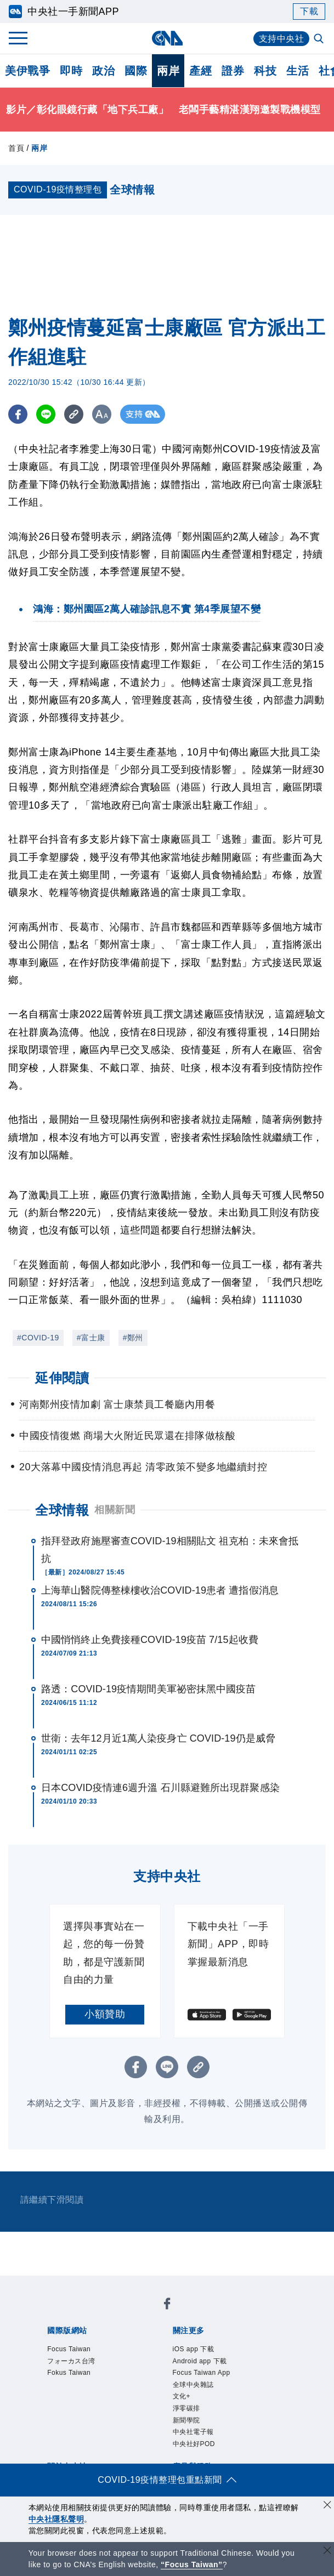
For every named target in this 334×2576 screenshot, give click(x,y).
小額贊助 (104, 2014)
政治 (103, 71)
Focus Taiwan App (201, 2372)
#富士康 (91, 1337)
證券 (233, 71)
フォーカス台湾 (71, 2361)
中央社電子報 (193, 2432)
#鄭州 (133, 1337)
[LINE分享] (45, 414)
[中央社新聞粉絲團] (167, 2305)
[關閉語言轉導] (327, 2551)
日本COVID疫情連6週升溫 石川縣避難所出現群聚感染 (160, 1787)
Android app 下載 (200, 2361)
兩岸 (168, 71)
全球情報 (62, 1510)
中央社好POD (194, 2444)
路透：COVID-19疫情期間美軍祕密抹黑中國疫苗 (148, 1689)
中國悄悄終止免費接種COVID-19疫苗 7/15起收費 (149, 1639)
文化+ (182, 2396)
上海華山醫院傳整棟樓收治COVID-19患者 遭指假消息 (160, 1590)
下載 (309, 11)
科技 (265, 71)
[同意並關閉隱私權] (327, 2506)
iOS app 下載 (193, 2349)
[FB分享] (17, 414)
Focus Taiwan (68, 2349)
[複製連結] (73, 414)
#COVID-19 (38, 1337)
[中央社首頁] (167, 38)
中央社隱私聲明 (56, 2519)
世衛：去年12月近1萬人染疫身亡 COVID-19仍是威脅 (158, 1738)
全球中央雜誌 (193, 2385)
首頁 (16, 148)
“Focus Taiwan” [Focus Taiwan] (192, 2564)
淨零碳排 (186, 2408)
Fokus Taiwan (68, 2372)
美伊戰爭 (27, 71)
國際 (135, 71)
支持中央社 (281, 38)
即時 (71, 71)
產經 (200, 71)
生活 (297, 71)
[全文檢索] (320, 39)
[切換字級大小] (101, 414)
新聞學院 (186, 2420)
